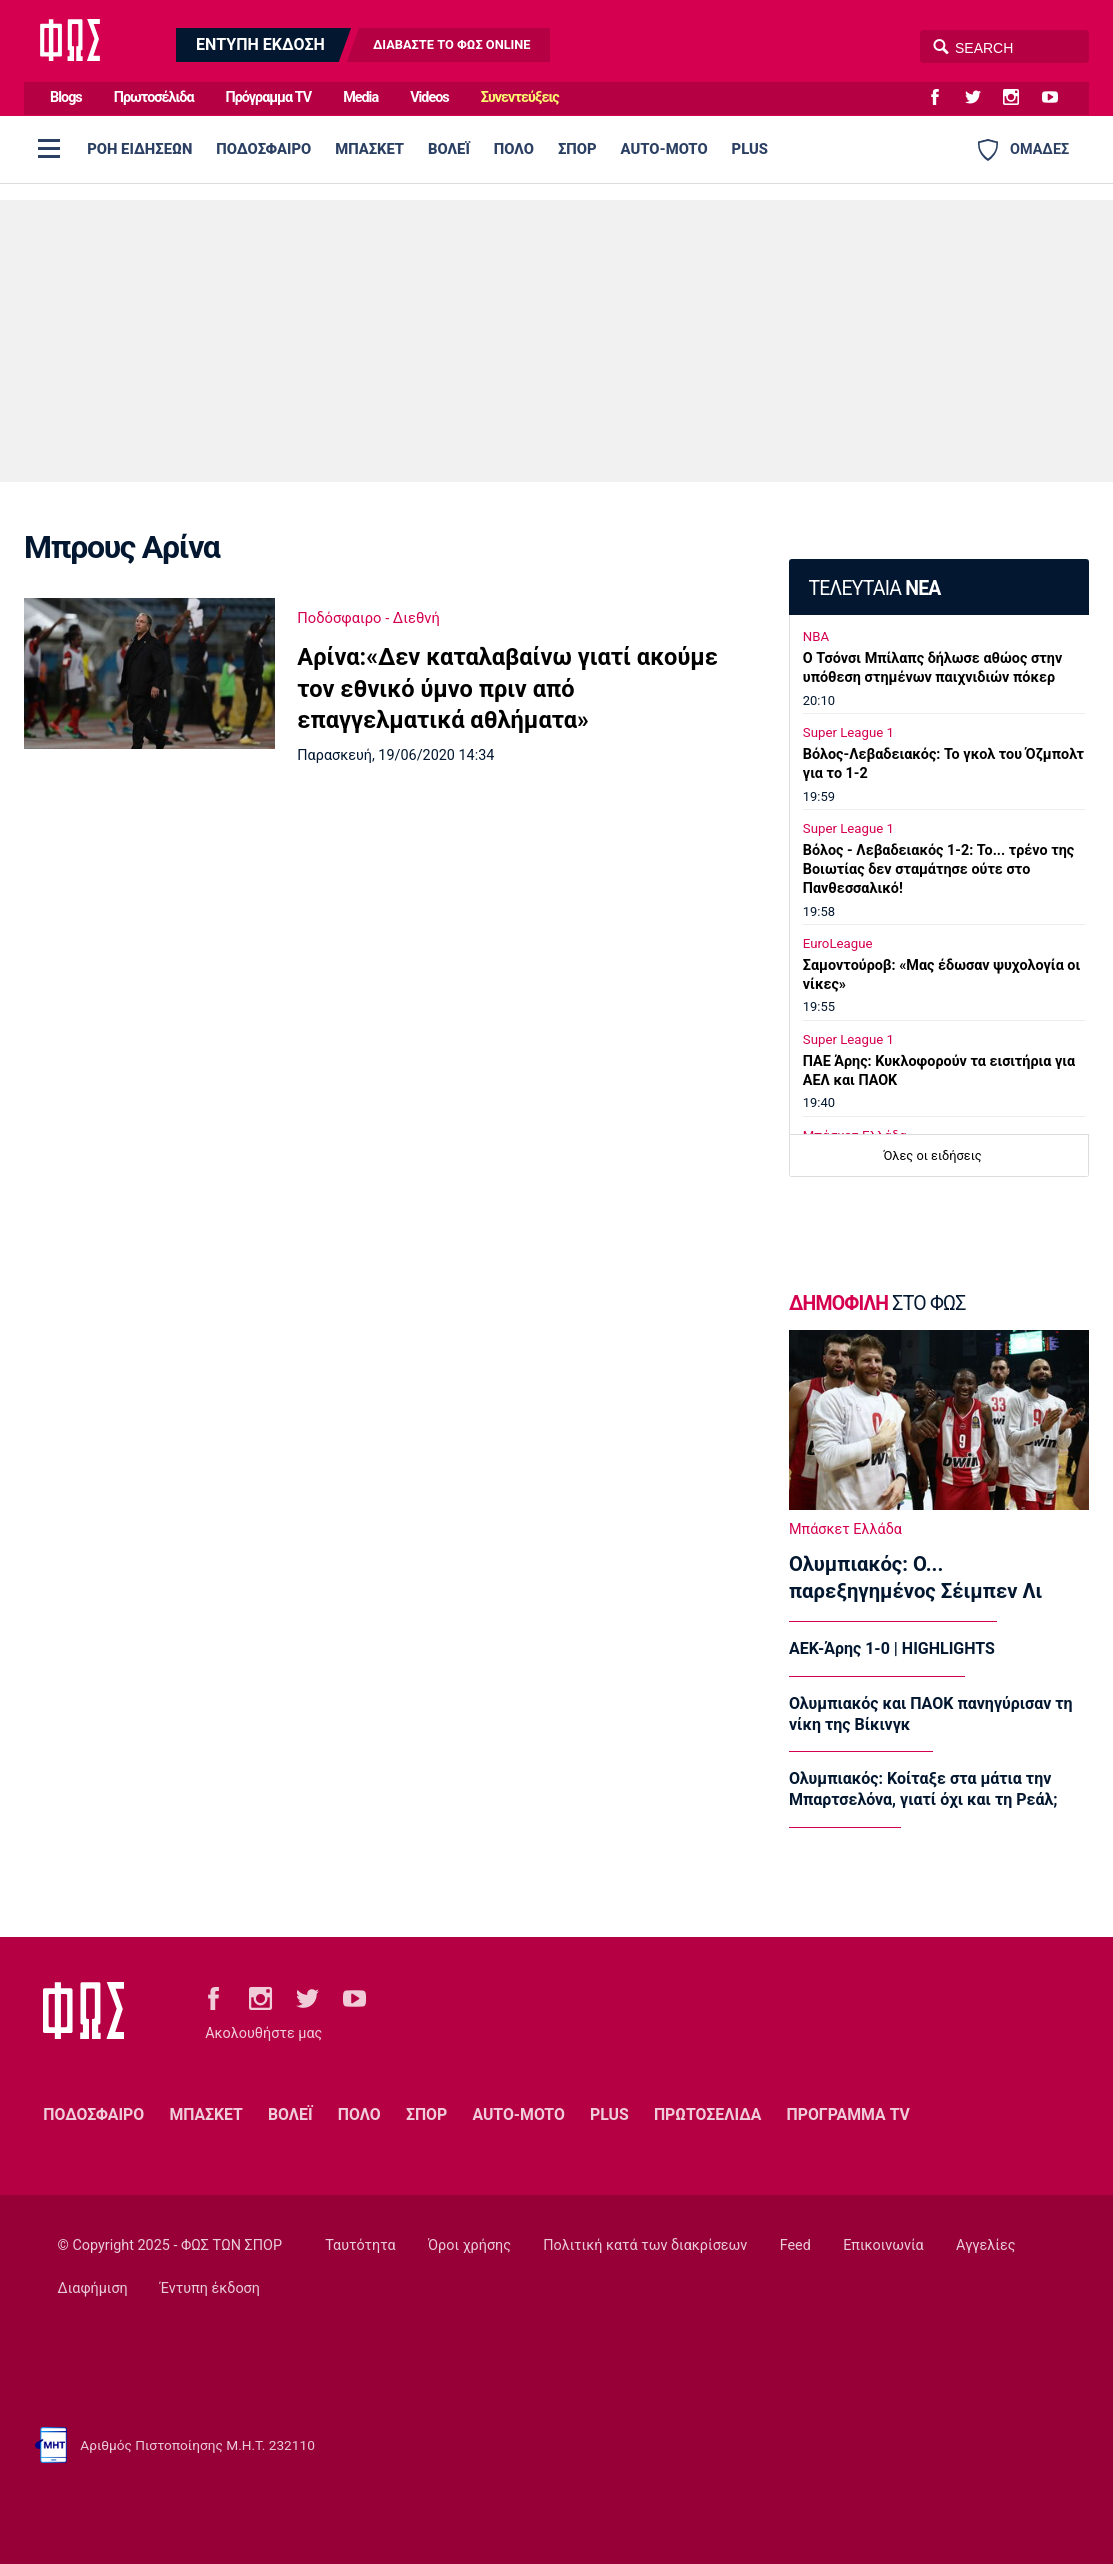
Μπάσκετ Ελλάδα (845, 1529)
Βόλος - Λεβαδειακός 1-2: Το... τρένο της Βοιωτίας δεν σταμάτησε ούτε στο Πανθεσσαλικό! (938, 869)
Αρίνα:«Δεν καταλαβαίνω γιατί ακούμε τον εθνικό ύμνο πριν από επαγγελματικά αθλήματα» (507, 688)
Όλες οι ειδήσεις (933, 1155)
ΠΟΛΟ (514, 149)
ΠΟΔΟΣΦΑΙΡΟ (263, 149)
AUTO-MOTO (664, 149)
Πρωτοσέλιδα (154, 97)
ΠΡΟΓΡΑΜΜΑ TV (848, 2114)
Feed (795, 2245)
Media (360, 97)
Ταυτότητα (360, 2245)
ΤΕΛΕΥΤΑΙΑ (874, 588)
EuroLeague (838, 943)
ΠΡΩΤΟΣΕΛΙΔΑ (708, 2114)
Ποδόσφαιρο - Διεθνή (368, 618)
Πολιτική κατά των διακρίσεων (645, 2245)
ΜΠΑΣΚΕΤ (369, 149)
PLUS (750, 149)
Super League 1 (848, 732)
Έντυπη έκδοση (210, 2288)
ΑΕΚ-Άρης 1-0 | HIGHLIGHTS (892, 1648)
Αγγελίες (985, 2245)
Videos (429, 97)
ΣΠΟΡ (577, 149)
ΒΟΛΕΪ (449, 149)
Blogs (66, 97)
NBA (816, 636)
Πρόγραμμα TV (269, 97)
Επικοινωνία (883, 2245)
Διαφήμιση (93, 2288)
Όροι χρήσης (469, 2245)
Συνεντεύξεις (520, 97)
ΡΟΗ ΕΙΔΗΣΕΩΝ (139, 149)
